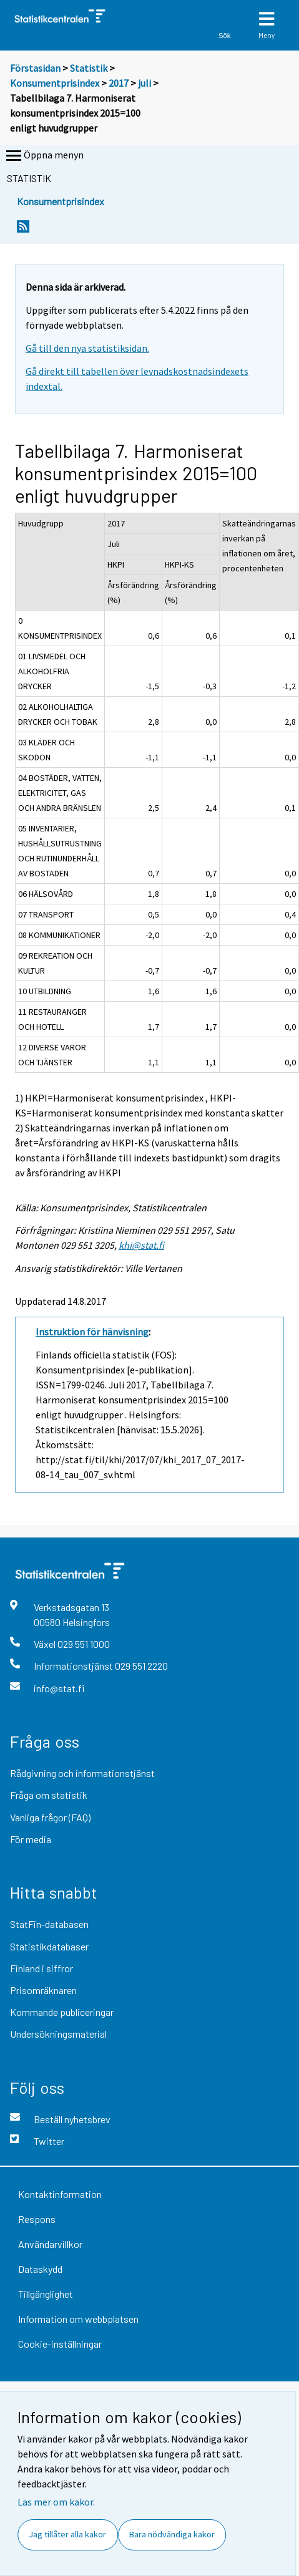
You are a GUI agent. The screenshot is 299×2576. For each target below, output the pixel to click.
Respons (37, 2219)
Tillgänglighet (45, 2294)
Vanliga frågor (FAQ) (50, 1817)
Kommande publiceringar (62, 2012)
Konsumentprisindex (54, 83)
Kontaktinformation (60, 2194)
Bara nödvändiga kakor (172, 2534)
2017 (119, 83)
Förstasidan (35, 68)
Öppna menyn (44, 156)
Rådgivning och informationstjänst (82, 1773)
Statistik (88, 68)
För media (30, 1839)
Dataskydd (40, 2269)
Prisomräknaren (43, 1990)
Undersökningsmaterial (58, 2034)
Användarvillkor (50, 2244)
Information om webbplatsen (78, 2319)
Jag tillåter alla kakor (67, 2534)
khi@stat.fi (141, 1245)
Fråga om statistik (48, 1795)
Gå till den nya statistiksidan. (87, 348)
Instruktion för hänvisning (92, 1331)
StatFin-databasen (49, 1924)
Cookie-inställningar (60, 2344)
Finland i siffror (41, 1968)
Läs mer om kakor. (56, 2502)
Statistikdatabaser (49, 1946)
